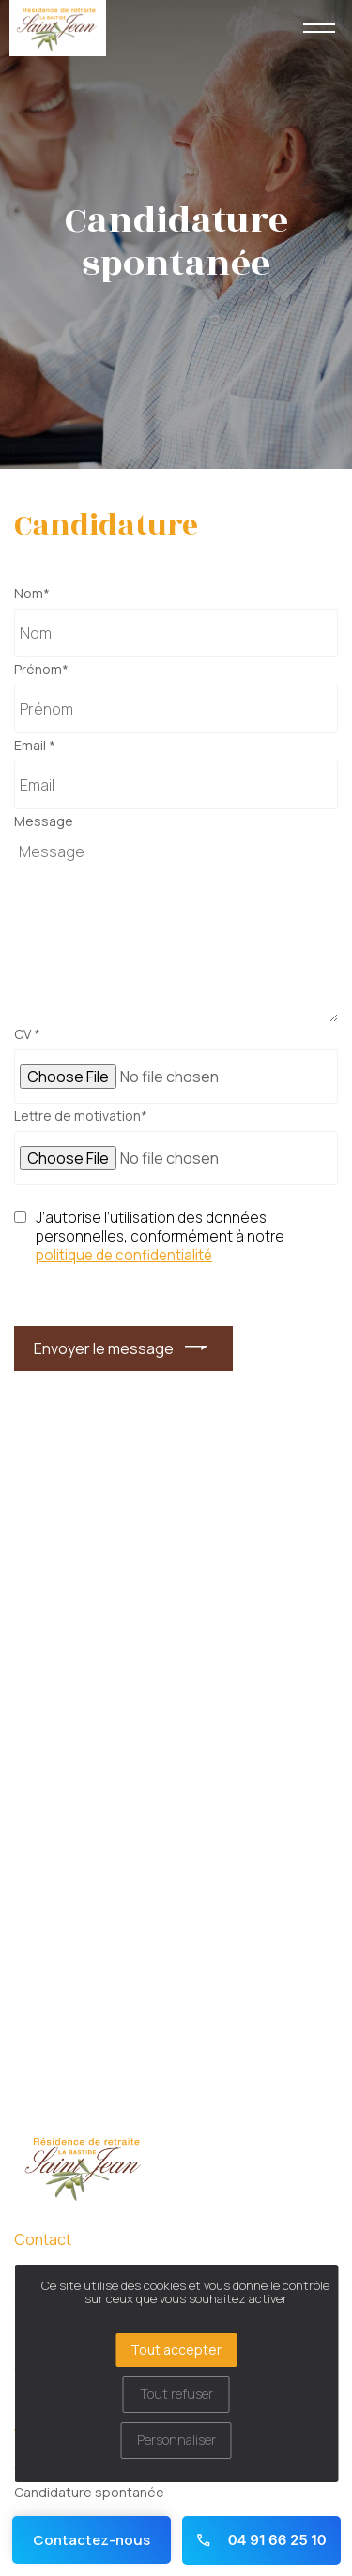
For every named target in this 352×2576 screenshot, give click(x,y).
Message (43, 821)
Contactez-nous (91, 2540)
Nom (32, 593)
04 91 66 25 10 (260, 2540)
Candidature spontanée (89, 2492)
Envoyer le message (104, 1348)
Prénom (41, 669)
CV (27, 1034)
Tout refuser (176, 2394)
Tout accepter (176, 2349)
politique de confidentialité (124, 1255)
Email (34, 745)
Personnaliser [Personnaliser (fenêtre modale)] (176, 2439)
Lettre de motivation (80, 1116)
